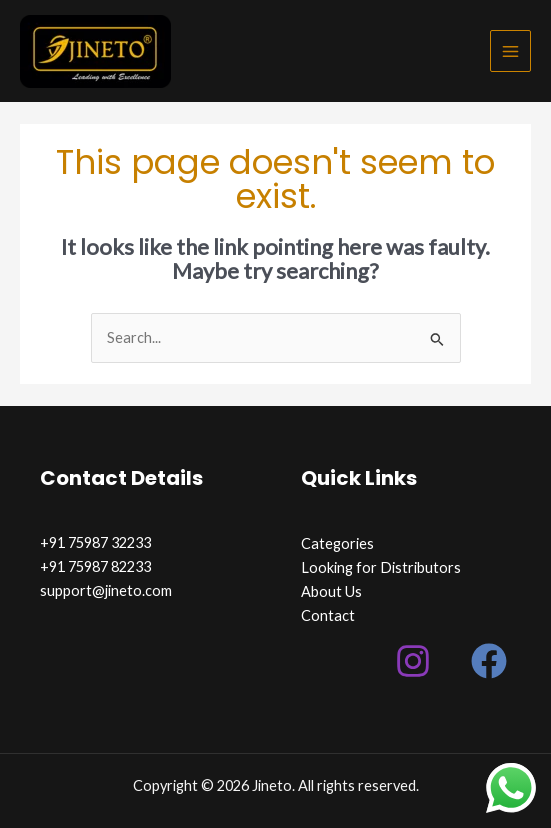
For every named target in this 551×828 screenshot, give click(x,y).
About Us (331, 591)
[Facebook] (489, 661)
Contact (328, 615)
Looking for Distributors (381, 567)
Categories (337, 543)
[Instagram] (413, 661)
